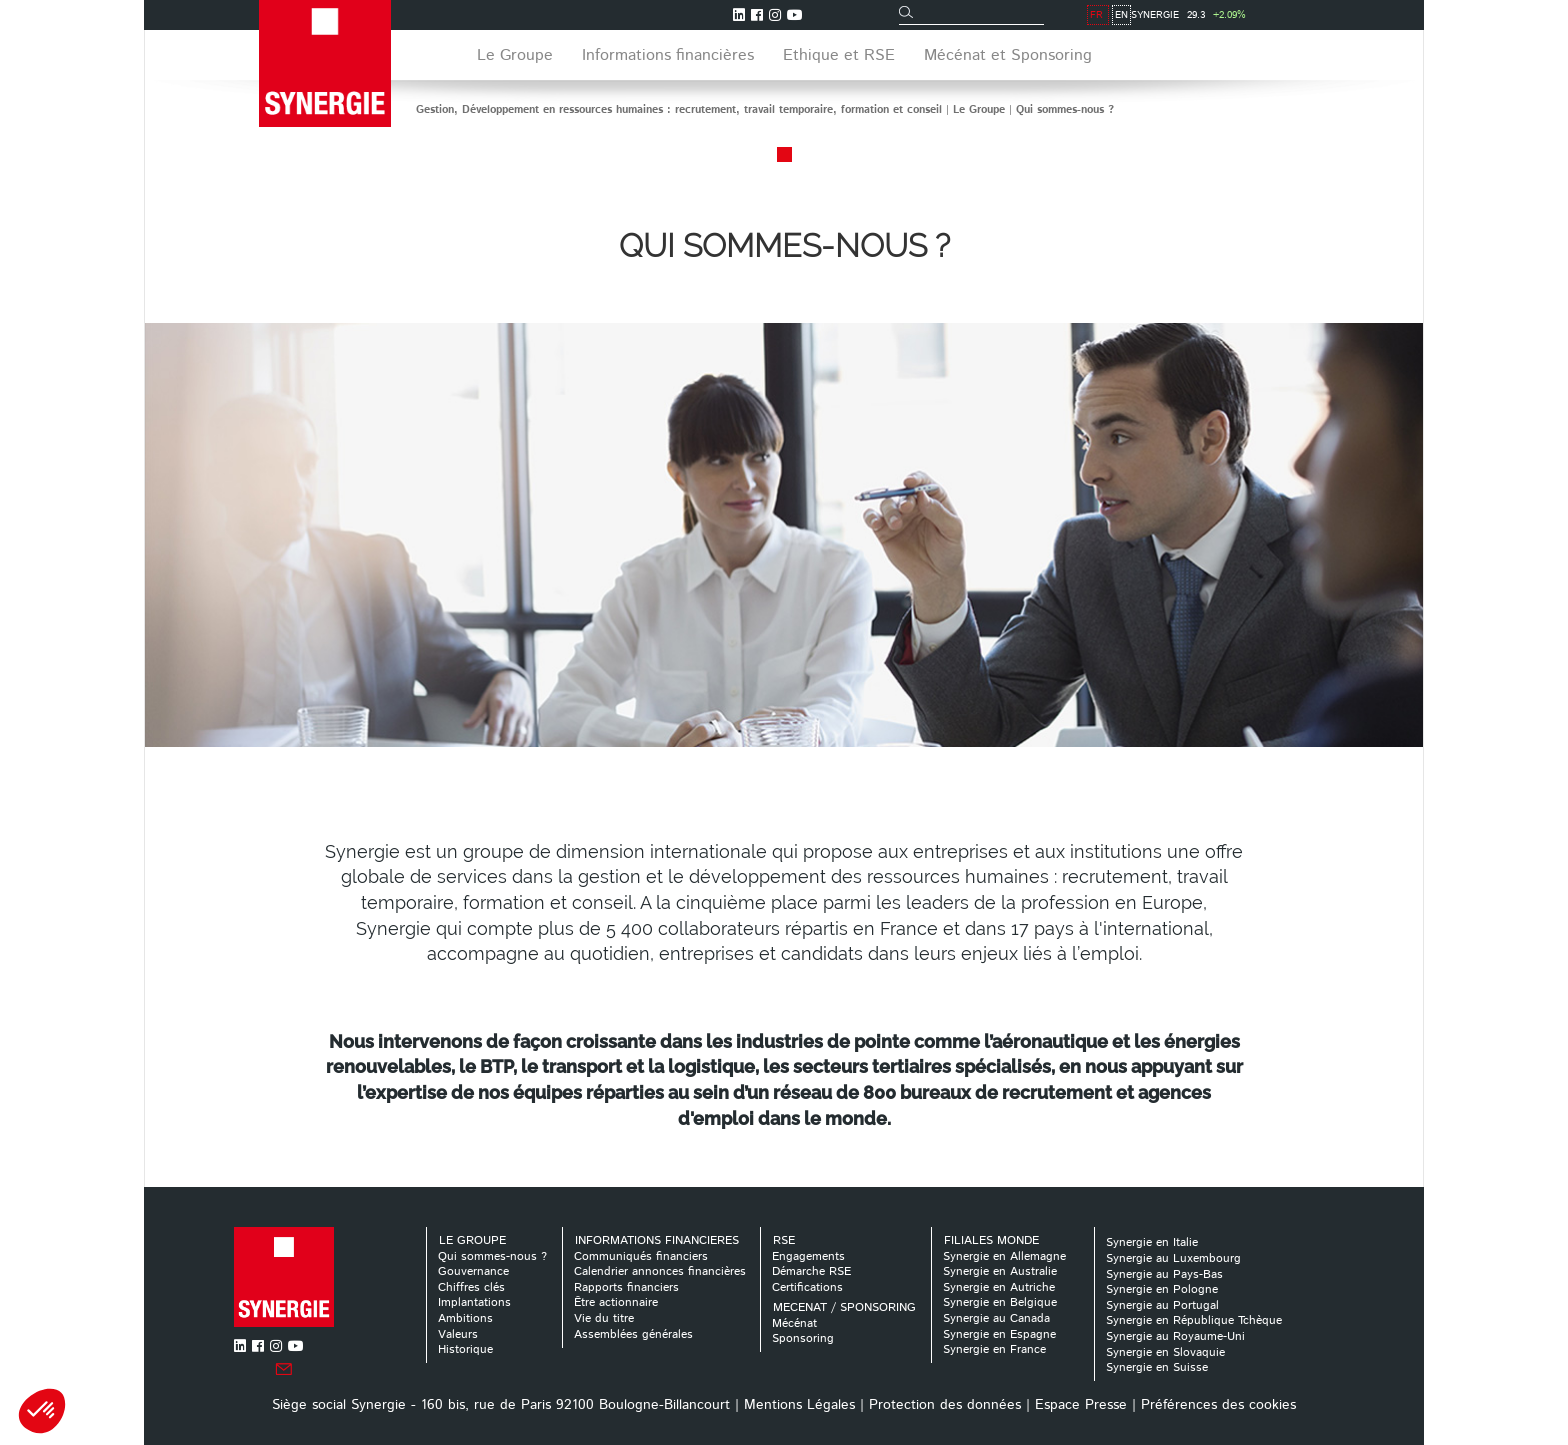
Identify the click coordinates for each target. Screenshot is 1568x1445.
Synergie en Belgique (1000, 1302)
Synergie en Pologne (1162, 1289)
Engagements (808, 1256)
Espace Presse (1081, 1405)
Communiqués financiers (641, 1256)
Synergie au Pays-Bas (1164, 1274)
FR (1299, 15)
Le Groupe (979, 110)
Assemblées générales (633, 1334)
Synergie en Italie (1152, 1242)
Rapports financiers (626, 1287)
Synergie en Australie (1000, 1271)
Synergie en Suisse (1157, 1367)
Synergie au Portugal (1162, 1305)
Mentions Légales (799, 1405)
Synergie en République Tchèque (1194, 1320)
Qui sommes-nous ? (1065, 110)
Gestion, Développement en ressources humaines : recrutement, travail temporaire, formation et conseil (679, 110)
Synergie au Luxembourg (1173, 1258)
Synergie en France (994, 1349)
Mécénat (794, 1323)
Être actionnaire (616, 1302)
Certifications (807, 1287)
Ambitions (465, 1318)
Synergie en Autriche (999, 1287)
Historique (465, 1349)
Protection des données (945, 1405)
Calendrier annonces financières (660, 1271)
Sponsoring (803, 1338)
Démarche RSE (811, 1271)
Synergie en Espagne (999, 1334)
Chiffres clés (471, 1287)
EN (1324, 15)
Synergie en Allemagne (1004, 1256)
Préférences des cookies (1218, 1405)
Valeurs (458, 1334)
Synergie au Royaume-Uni (1175, 1336)
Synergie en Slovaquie (1165, 1352)
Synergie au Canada (996, 1318)
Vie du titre (604, 1318)
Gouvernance (473, 1271)
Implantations (474, 1302)
